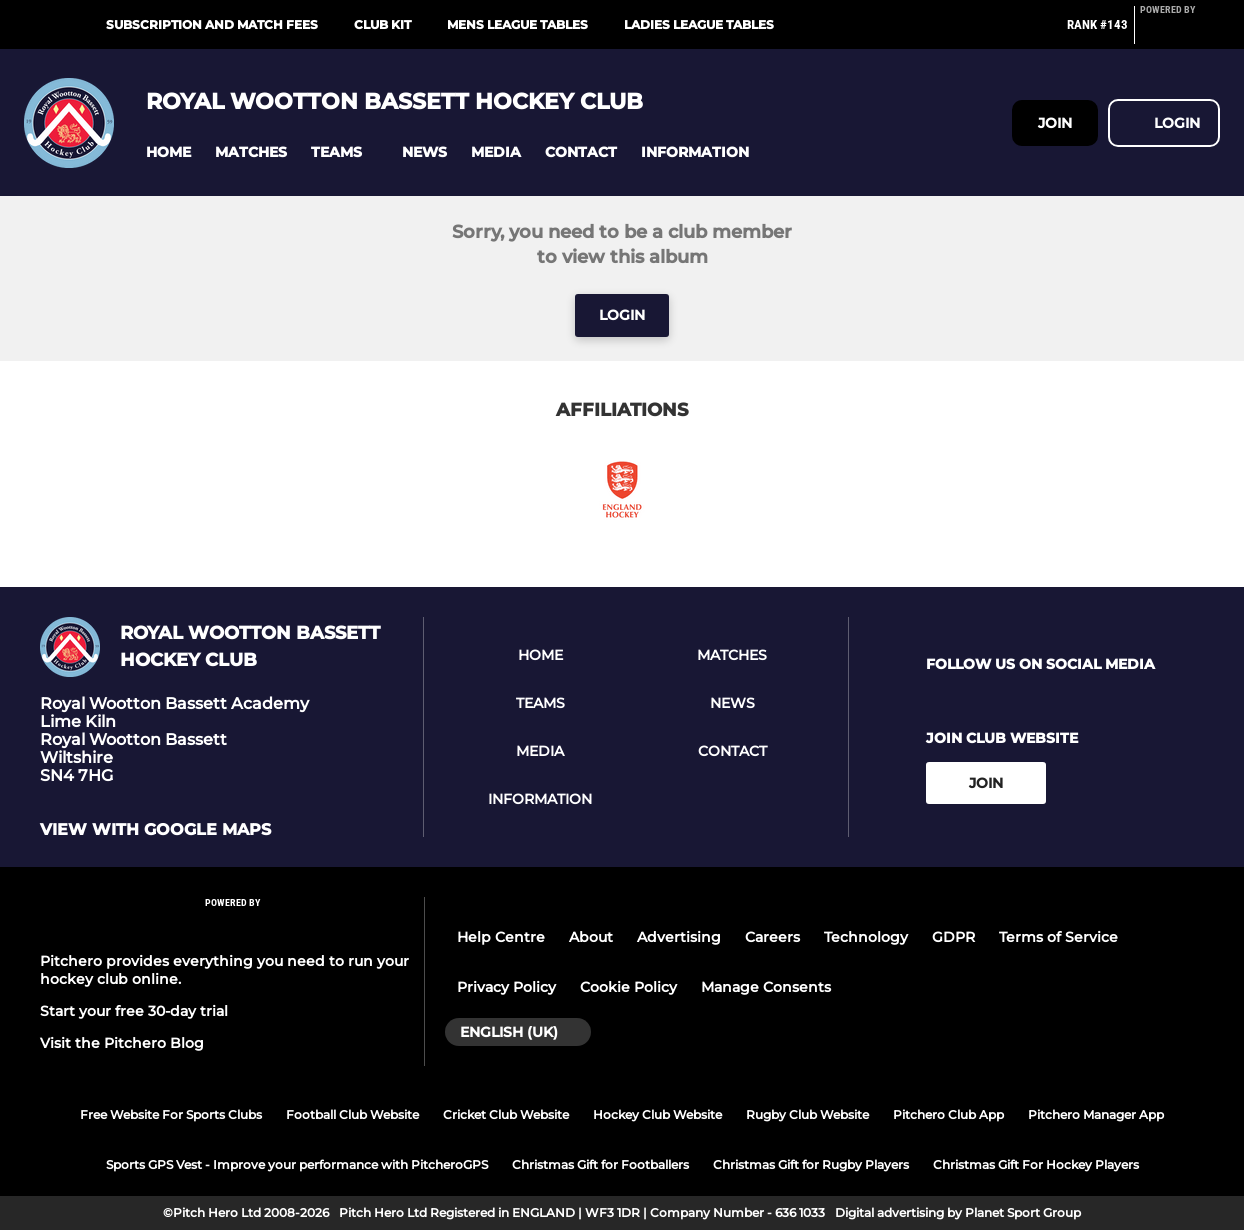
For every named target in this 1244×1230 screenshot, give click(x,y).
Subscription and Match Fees (212, 24)
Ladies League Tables (699, 24)
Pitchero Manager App (1096, 1114)
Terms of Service (1058, 937)
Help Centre (501, 937)
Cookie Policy (628, 987)
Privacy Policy (506, 987)
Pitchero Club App (948, 1114)
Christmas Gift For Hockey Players (1036, 1164)
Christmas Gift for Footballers (600, 1164)
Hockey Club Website (657, 1114)
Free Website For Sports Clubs (171, 1114)
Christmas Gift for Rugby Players (811, 1164)
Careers (772, 937)
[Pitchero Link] (1180, 33)
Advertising (679, 937)
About (591, 937)
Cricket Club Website (506, 1114)
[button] (168, 152)
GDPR (953, 937)
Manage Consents (766, 987)
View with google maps (155, 830)
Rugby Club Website (807, 1114)
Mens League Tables (517, 24)
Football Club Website (352, 1114)
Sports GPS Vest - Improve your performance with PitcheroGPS (297, 1164)
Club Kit (382, 24)
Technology (866, 937)
